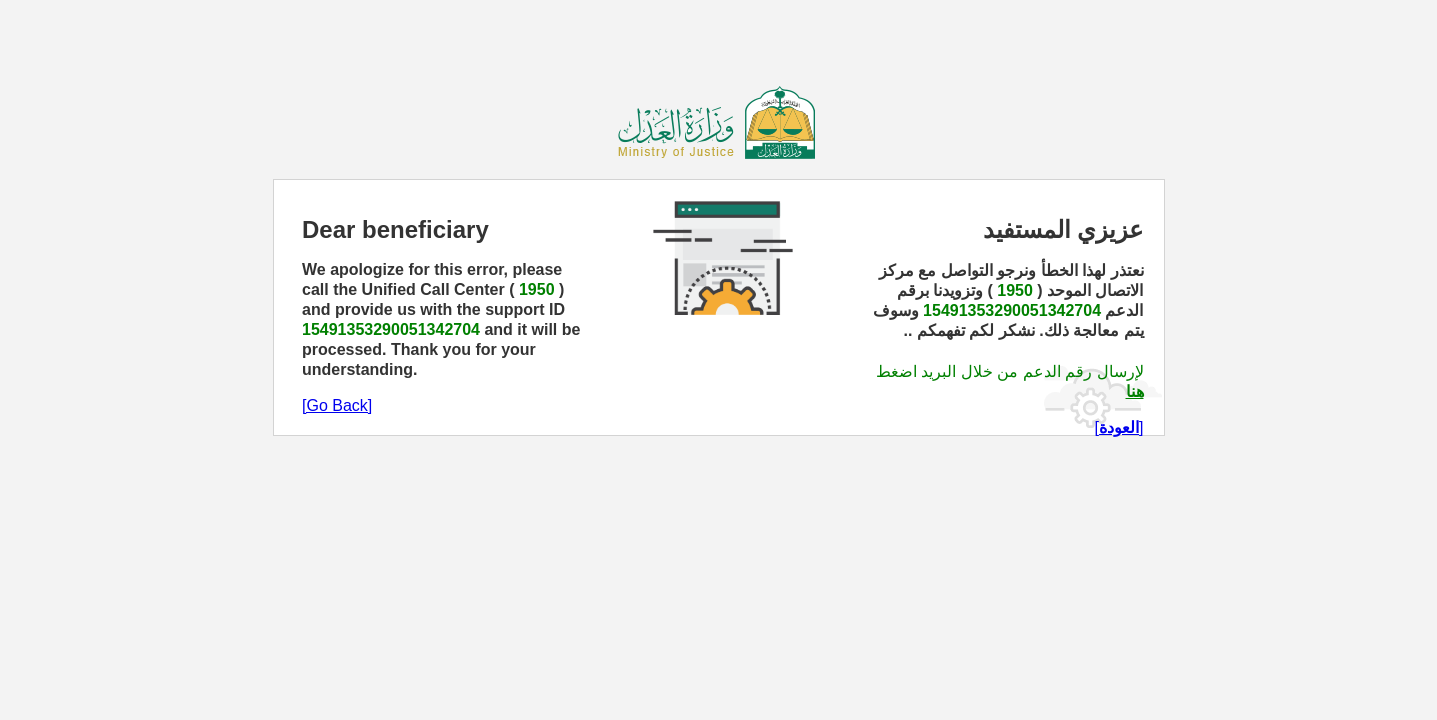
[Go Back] (337, 405)
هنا (1135, 391)
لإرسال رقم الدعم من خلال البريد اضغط (1010, 371)
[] (1119, 427)
